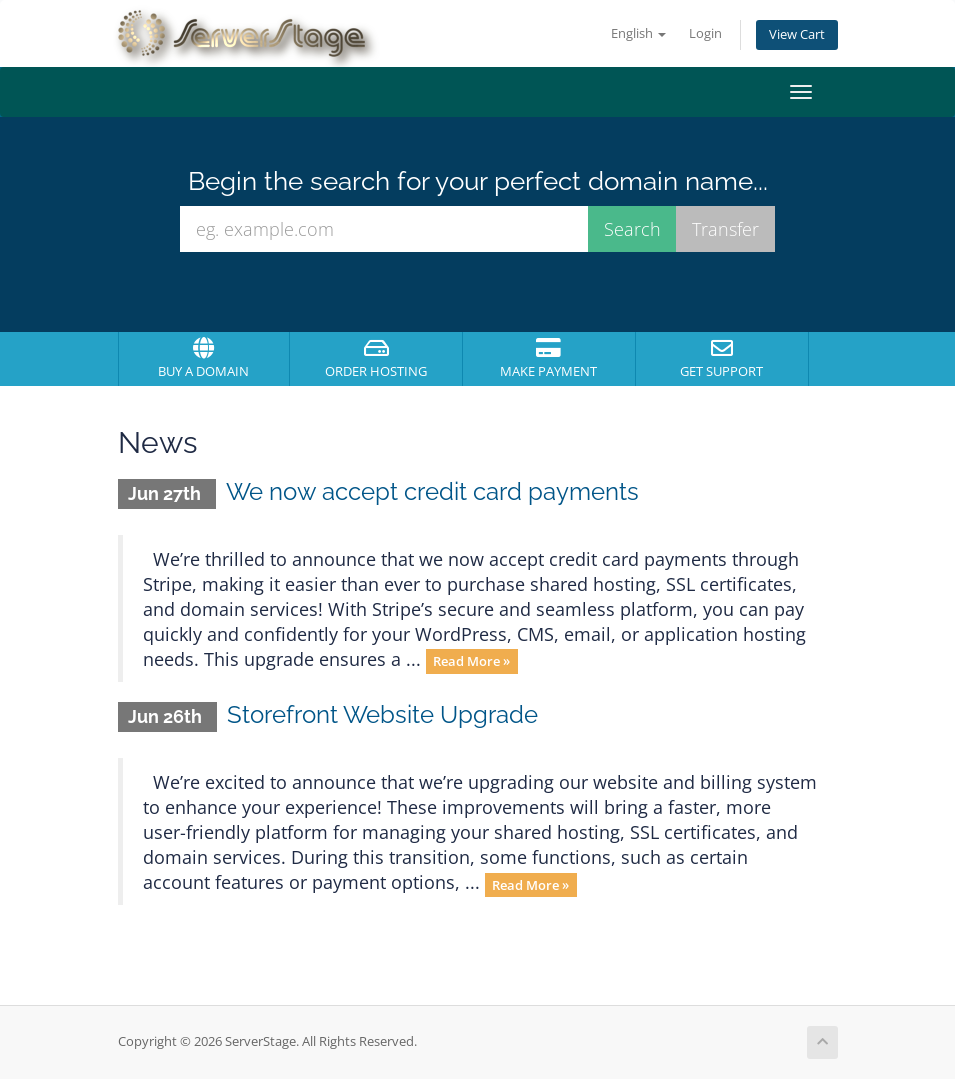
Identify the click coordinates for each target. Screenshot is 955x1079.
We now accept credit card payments (432, 491)
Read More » (471, 661)
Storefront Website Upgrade (382, 714)
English (638, 33)
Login (705, 33)
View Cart (797, 34)
